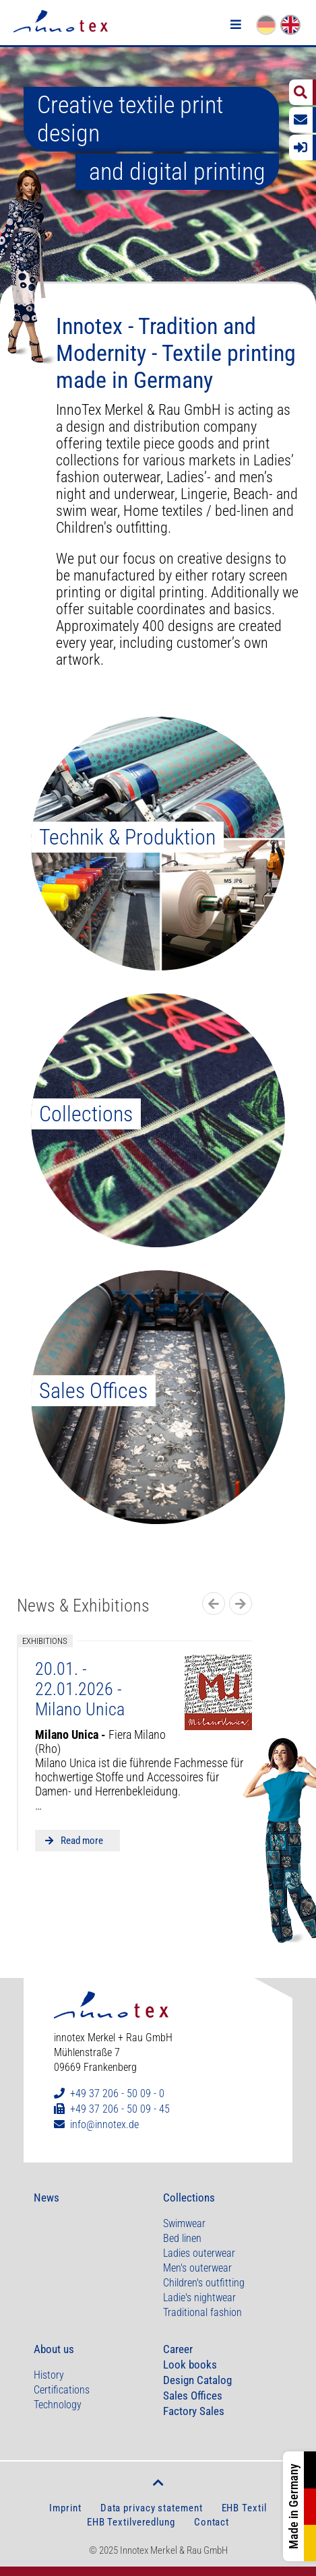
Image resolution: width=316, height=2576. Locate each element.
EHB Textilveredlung (131, 2522)
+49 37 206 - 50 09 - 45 (120, 2109)
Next (240, 1603)
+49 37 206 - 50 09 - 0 (117, 2093)
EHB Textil (244, 2508)
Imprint (65, 2508)
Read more (81, 1841)
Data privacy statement (151, 2508)
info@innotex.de (104, 2124)
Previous (213, 1603)
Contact (211, 2522)
